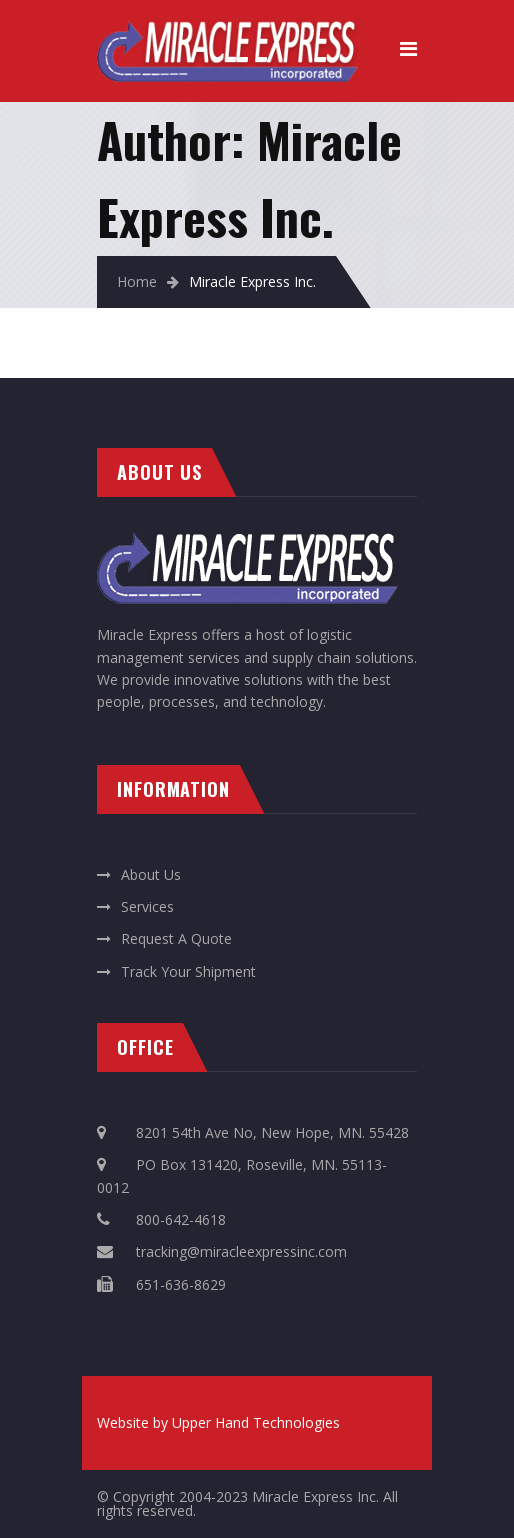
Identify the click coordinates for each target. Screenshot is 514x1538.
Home (137, 281)
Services (147, 906)
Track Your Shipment (188, 971)
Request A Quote (176, 938)
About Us (151, 874)
